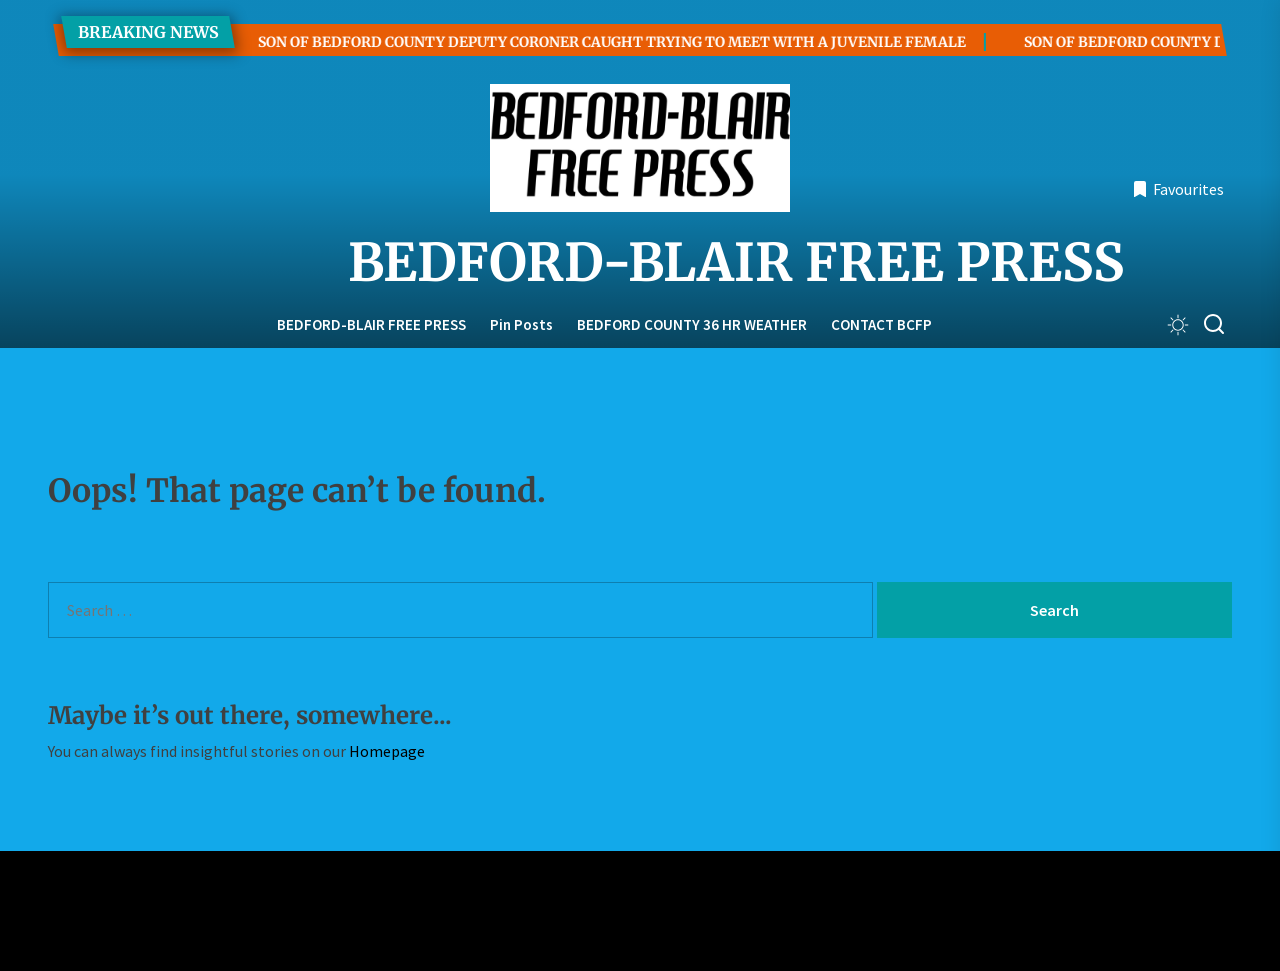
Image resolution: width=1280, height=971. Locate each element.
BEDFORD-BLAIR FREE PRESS (640, 263)
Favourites (1178, 189)
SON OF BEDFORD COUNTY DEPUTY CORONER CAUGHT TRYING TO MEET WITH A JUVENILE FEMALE (584, 42)
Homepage (387, 751)
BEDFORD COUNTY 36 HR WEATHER (692, 324)
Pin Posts (521, 324)
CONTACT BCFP (881, 324)
